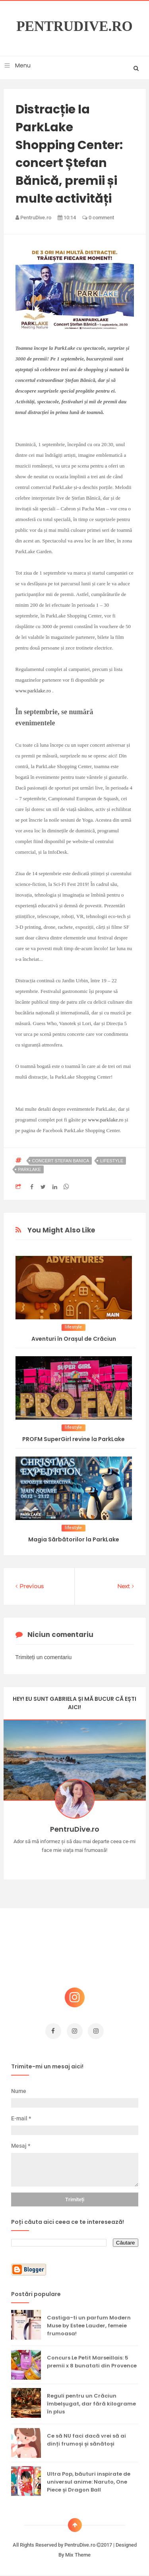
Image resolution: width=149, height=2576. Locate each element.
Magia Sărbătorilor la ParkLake (73, 1539)
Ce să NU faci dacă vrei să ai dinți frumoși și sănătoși (86, 2440)
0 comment (98, 217)
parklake (29, 1169)
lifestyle (111, 1160)
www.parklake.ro (33, 691)
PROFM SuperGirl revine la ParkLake (73, 1439)
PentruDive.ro (74, 26)
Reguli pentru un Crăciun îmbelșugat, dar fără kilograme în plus (91, 2403)
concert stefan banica (60, 1160)
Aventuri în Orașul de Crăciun (73, 1339)
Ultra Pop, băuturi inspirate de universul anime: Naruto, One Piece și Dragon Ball (88, 2482)
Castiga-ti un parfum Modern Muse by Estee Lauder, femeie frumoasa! (89, 2325)
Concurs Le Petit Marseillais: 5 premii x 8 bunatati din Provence (92, 2361)
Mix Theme (78, 2555)
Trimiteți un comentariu (43, 1657)
